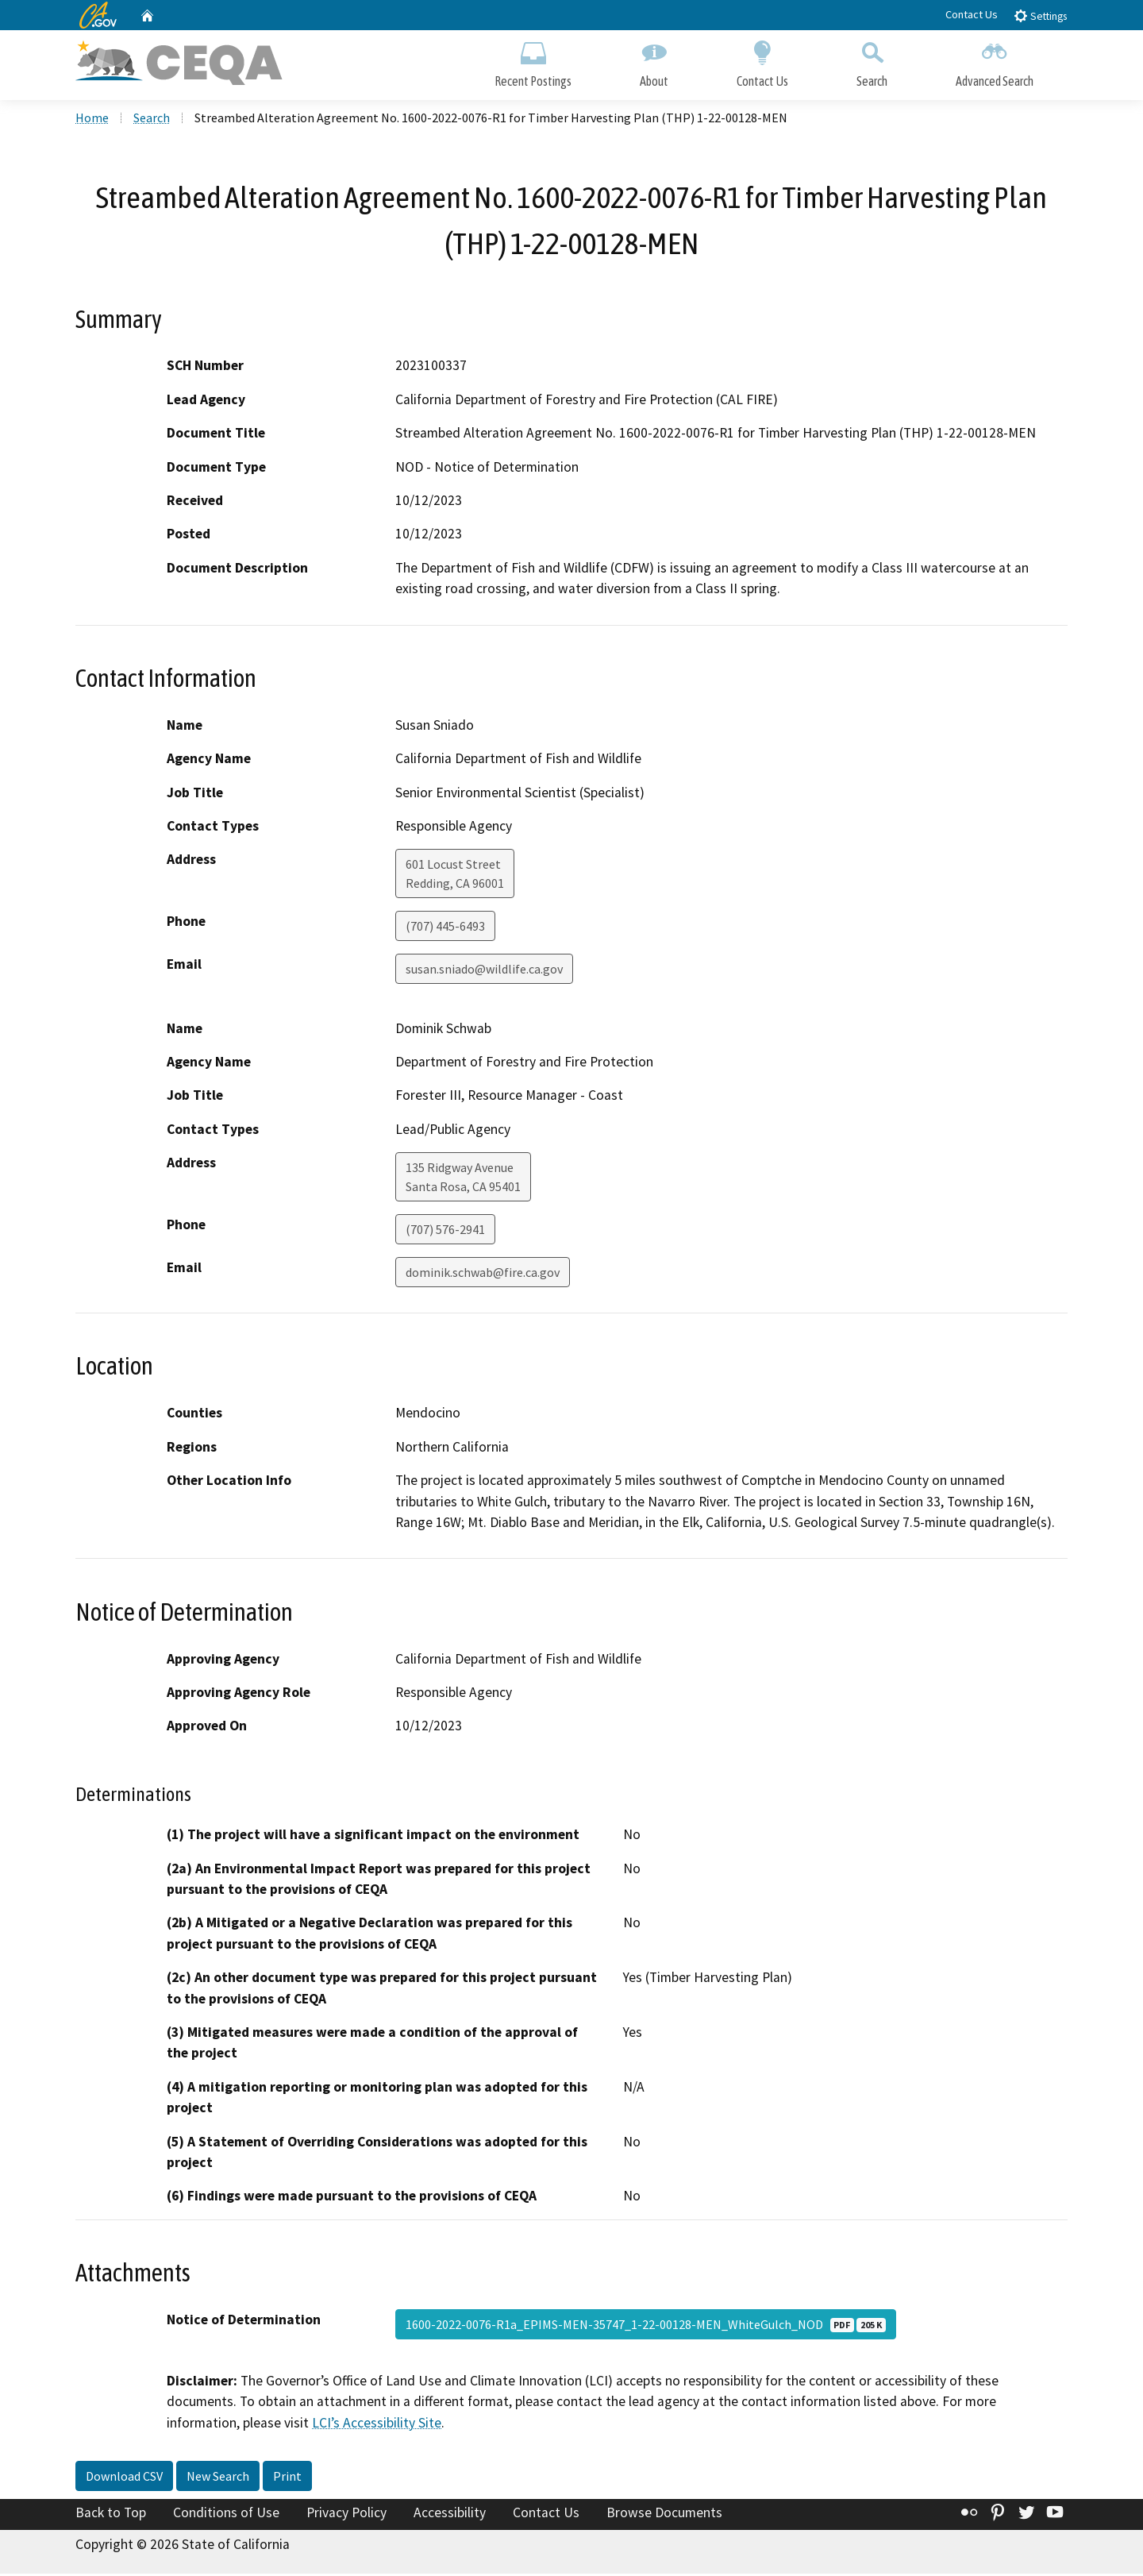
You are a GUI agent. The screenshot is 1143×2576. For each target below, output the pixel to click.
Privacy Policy (346, 2515)
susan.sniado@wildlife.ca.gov (484, 971)
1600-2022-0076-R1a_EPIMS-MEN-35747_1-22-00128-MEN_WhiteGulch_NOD (646, 2327)
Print (287, 2478)
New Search (218, 2478)
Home (92, 120)
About (654, 61)
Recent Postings (533, 61)
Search (872, 61)
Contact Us (971, 14)
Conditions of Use (226, 2515)
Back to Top (110, 2515)
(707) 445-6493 (445, 928)
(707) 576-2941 (445, 1232)
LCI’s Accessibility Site (376, 2424)
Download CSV (124, 2478)
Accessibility (450, 2515)
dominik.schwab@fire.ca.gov (483, 1274)
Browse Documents (664, 2515)
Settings (1040, 15)
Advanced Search (995, 61)
